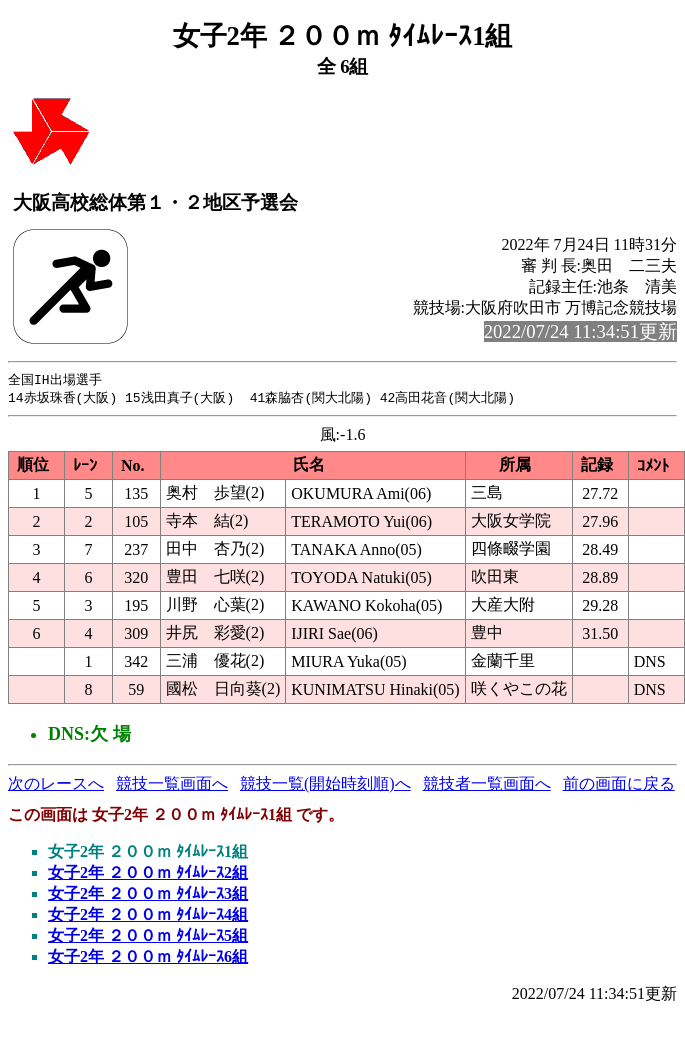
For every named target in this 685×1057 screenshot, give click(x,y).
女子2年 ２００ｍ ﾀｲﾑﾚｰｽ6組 (148, 958)
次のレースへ (56, 785)
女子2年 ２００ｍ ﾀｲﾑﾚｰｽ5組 (148, 937)
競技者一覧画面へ (487, 785)
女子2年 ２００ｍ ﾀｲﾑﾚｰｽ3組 (148, 895)
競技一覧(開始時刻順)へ (325, 785)
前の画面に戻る (619, 785)
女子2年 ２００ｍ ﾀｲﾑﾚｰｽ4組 (148, 916)
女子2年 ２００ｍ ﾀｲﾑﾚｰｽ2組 (148, 874)
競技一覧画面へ (172, 785)
